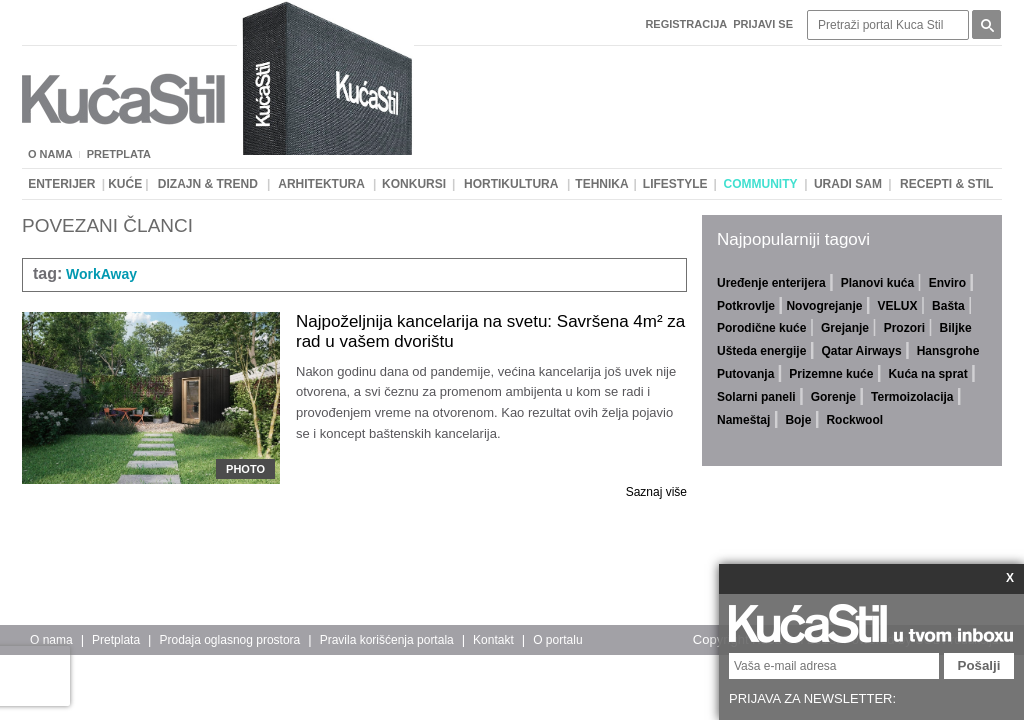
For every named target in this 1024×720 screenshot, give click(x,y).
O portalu (557, 640)
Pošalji (979, 665)
